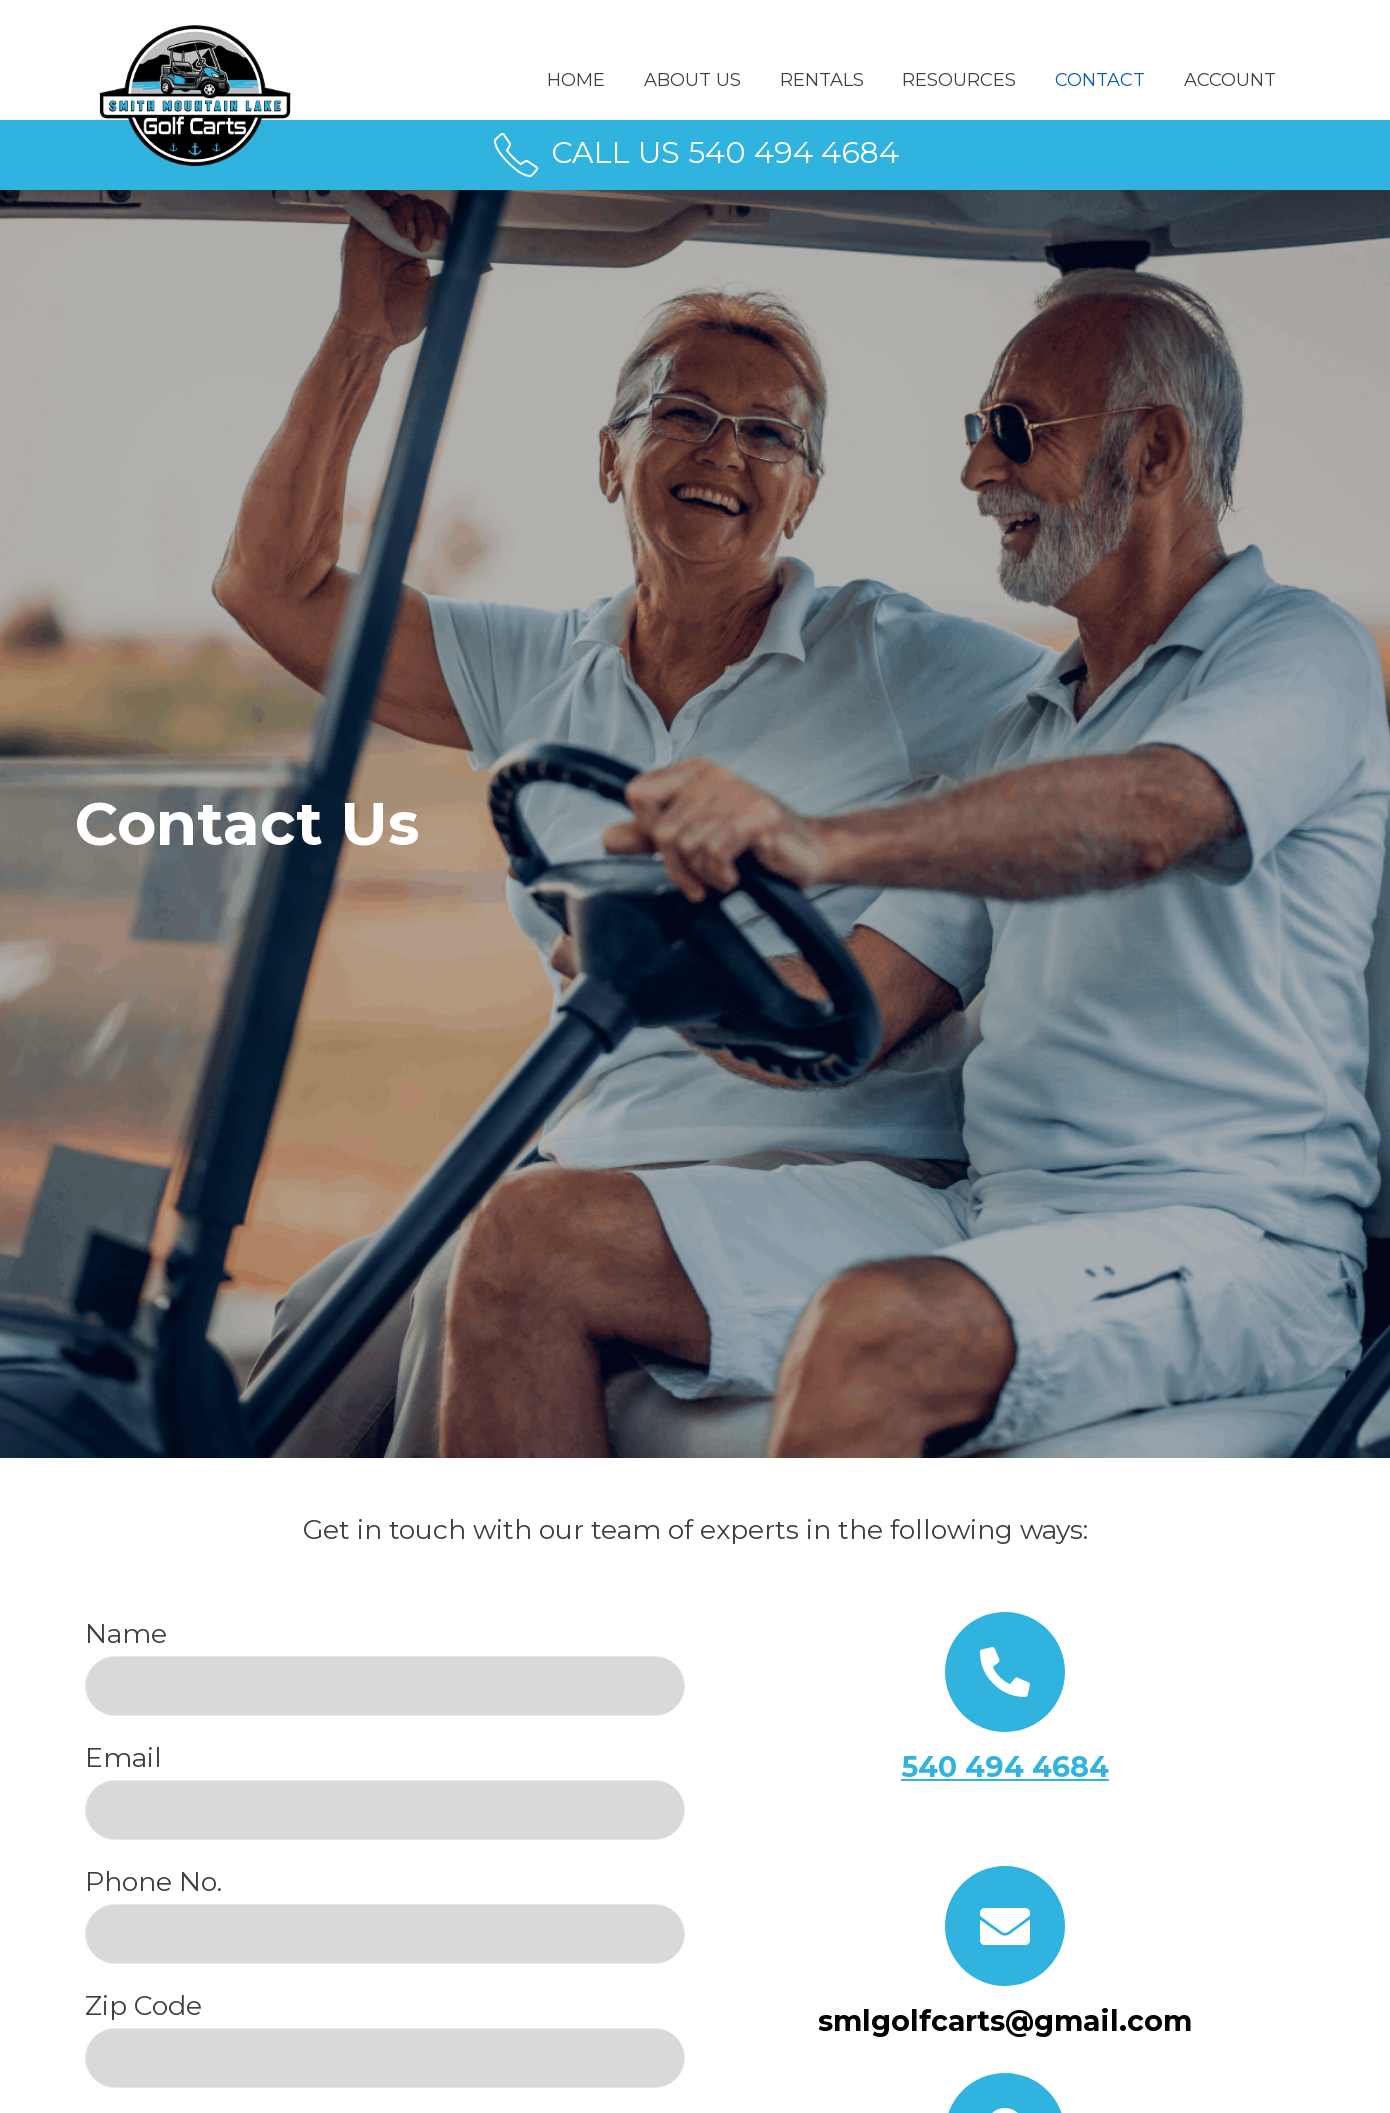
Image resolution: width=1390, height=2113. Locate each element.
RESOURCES (966, 80)
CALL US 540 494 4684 (695, 152)
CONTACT (1104, 80)
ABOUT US (704, 80)
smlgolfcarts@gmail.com (1005, 2020)
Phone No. (385, 1914)
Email (385, 1790)
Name (385, 1666)
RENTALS (831, 80)
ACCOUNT (1231, 80)
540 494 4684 (1005, 1766)
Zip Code (385, 2038)
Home (591, 80)
